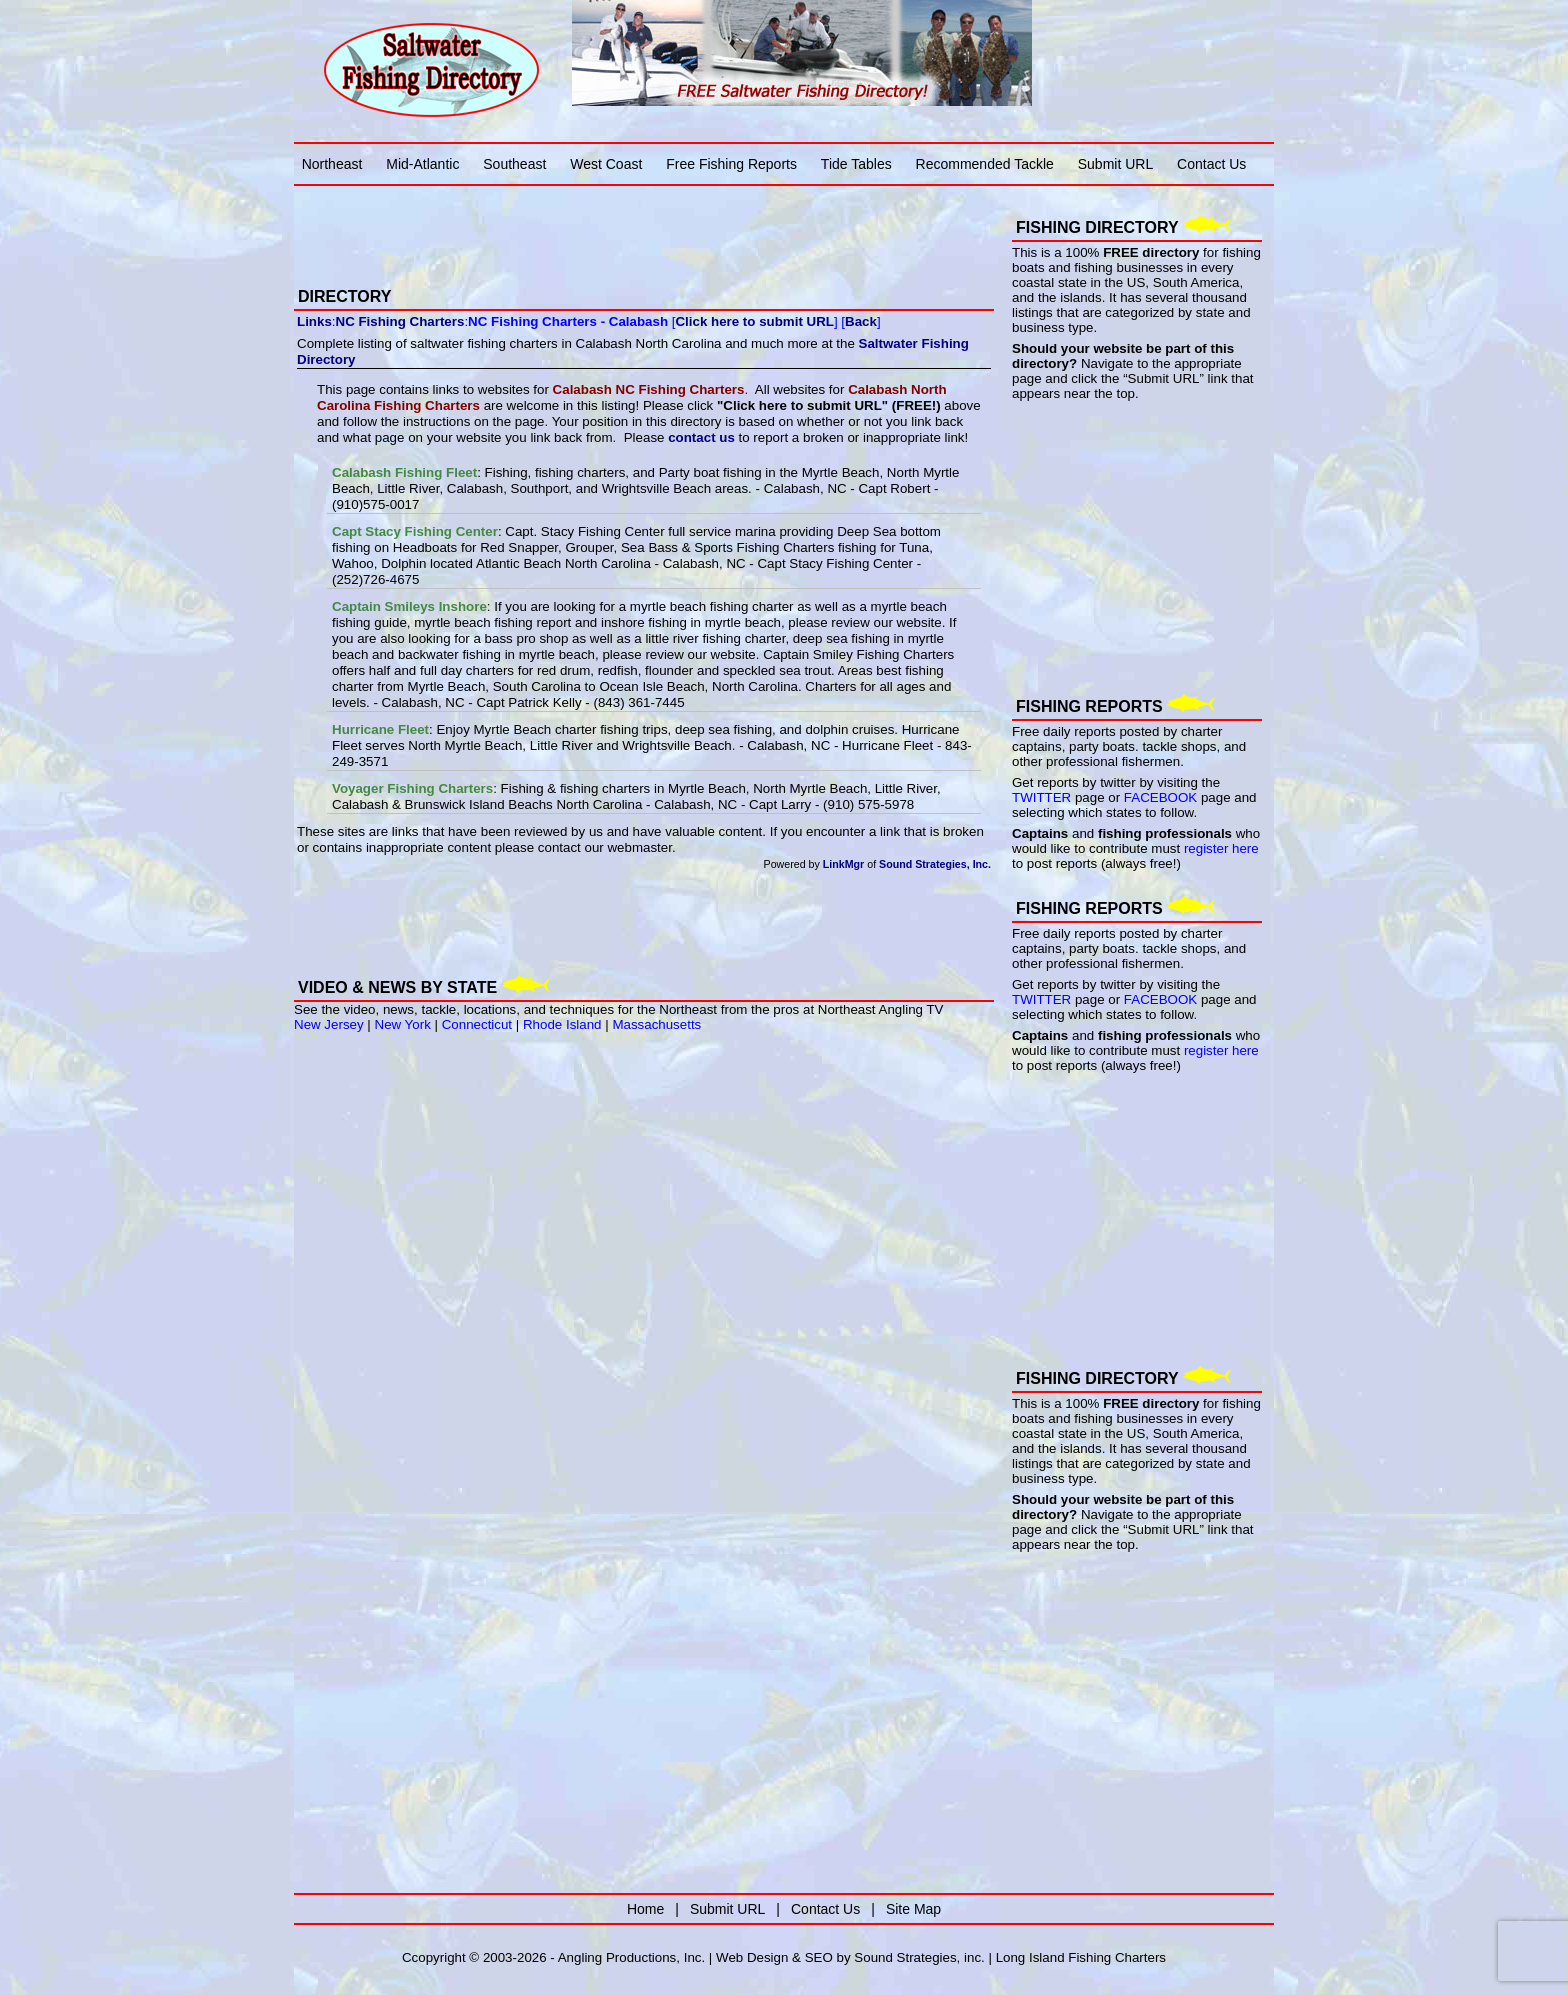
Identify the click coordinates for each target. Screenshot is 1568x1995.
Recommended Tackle (985, 164)
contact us (701, 437)
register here (1221, 848)
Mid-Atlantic (422, 164)
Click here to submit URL (754, 321)
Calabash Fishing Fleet (404, 472)
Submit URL (1115, 164)
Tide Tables (856, 164)
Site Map (913, 1909)
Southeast (514, 164)
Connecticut (477, 1024)
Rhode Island (562, 1024)
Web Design (752, 1957)
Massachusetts (656, 1024)
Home (645, 1909)
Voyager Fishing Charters (412, 788)
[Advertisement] (528, 223)
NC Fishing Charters (400, 321)
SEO (819, 1957)
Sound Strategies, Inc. (935, 864)
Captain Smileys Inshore (409, 606)
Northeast (332, 164)
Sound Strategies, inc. (919, 1957)
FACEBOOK (1160, 797)
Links (314, 321)
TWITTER (1041, 797)
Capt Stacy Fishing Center (415, 531)
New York (403, 1024)
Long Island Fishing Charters (1081, 1957)
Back (861, 321)
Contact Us (1211, 164)
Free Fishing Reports (731, 164)
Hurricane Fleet (380, 729)
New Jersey (329, 1024)
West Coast (606, 164)
